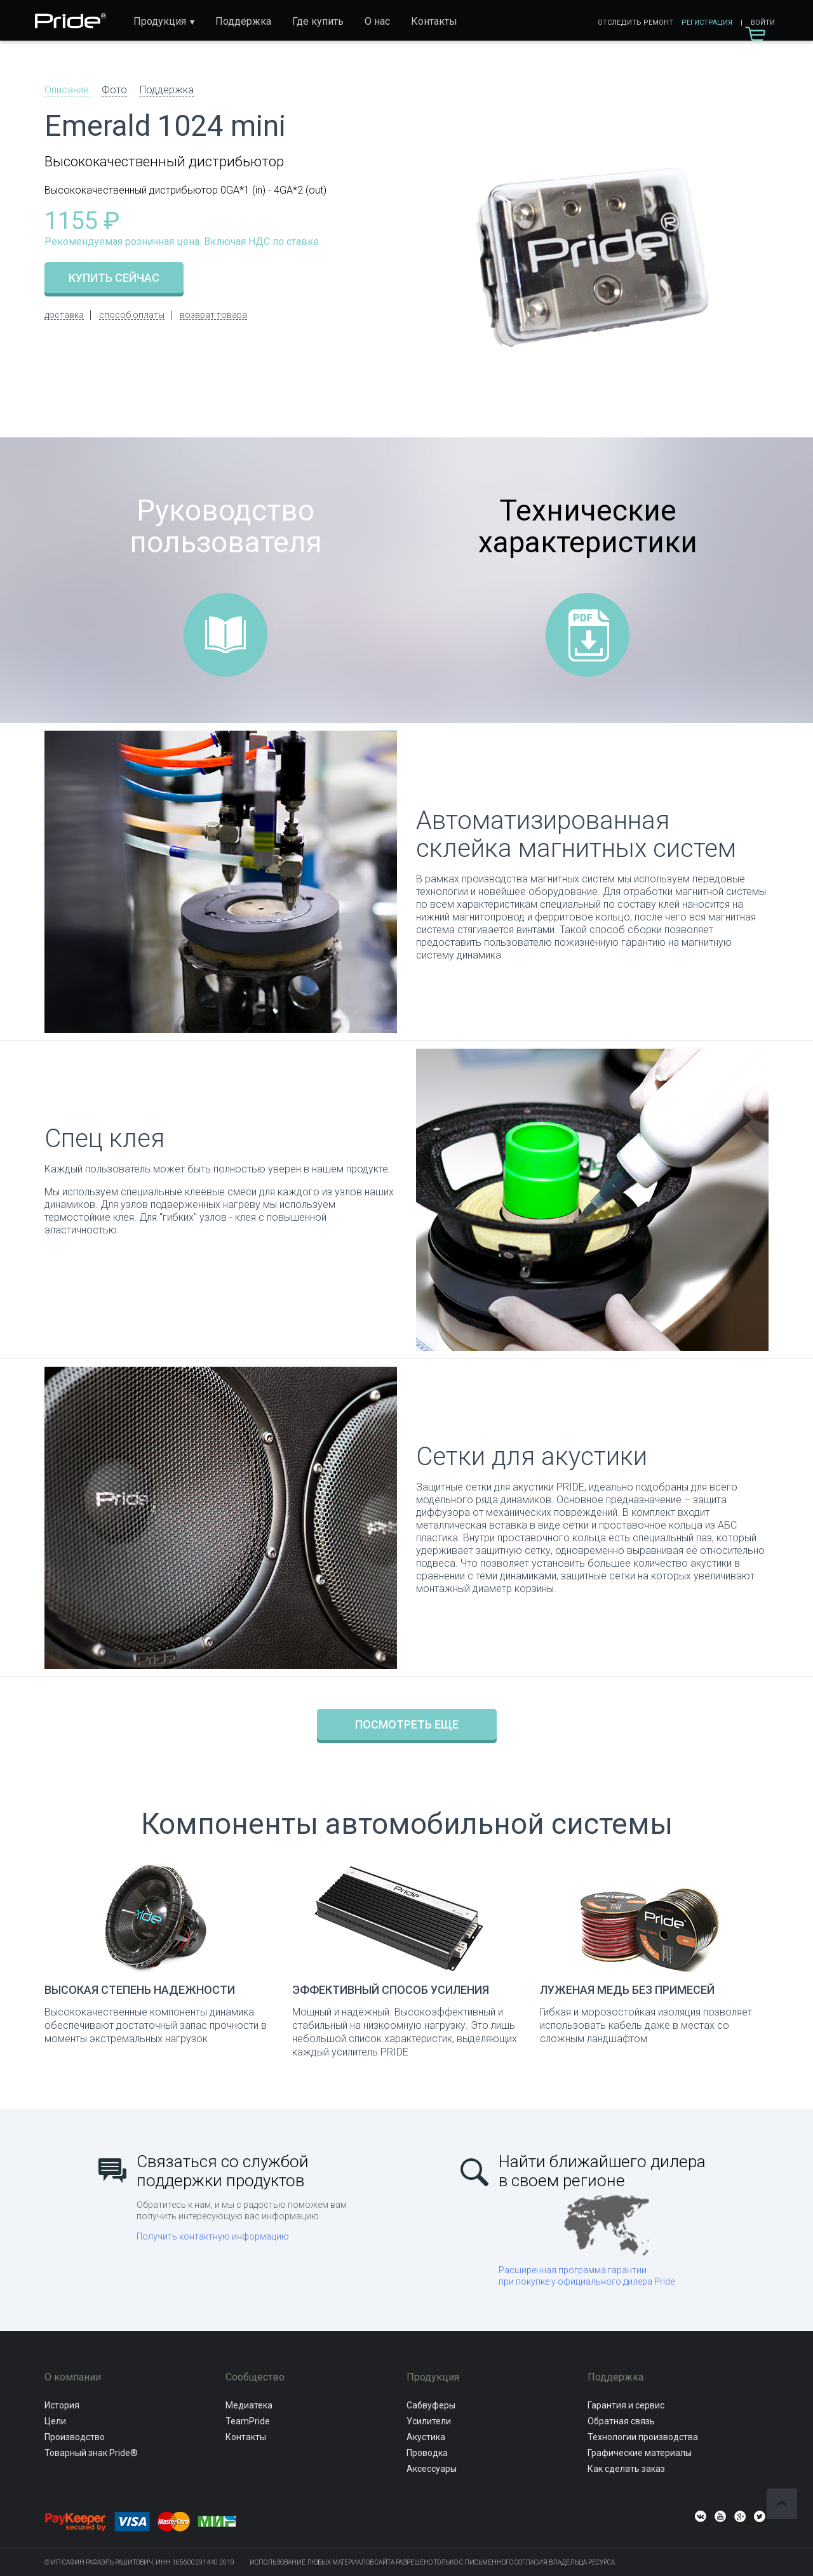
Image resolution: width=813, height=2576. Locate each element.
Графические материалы (640, 2453)
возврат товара (213, 315)
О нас (377, 21)
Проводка (427, 2453)
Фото (114, 90)
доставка (64, 315)
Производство (74, 2437)
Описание (66, 90)
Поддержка (243, 21)
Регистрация (707, 22)
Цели (55, 2421)
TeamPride (247, 2421)
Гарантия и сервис (626, 2405)
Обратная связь (621, 2421)
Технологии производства (643, 2437)
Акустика (425, 2437)
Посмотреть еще (407, 1724)
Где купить (318, 21)
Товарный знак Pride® (91, 2453)
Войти (763, 22)
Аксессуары (431, 2469)
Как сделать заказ (626, 2469)
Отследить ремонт (635, 22)
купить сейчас (114, 277)
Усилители (428, 2421)
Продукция (159, 21)
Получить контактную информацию (213, 2236)
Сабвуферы (430, 2405)
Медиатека (248, 2405)
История (61, 2405)
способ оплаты (132, 315)
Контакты (434, 21)
